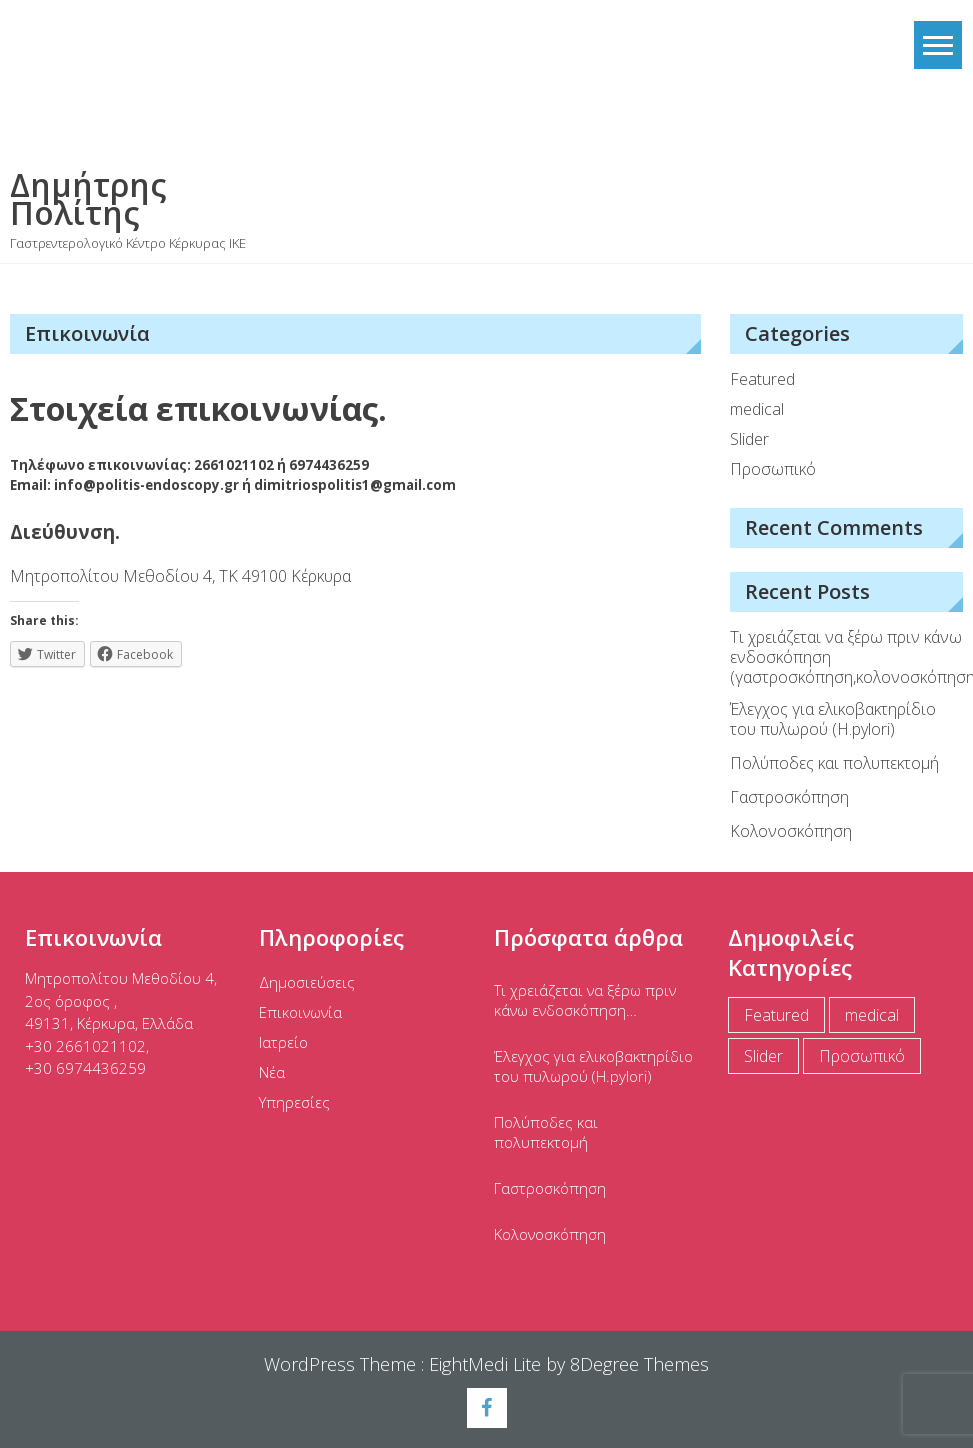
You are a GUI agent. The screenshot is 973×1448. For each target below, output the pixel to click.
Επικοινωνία (300, 1012)
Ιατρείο (283, 1042)
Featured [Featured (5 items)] (776, 1015)
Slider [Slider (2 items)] (763, 1056)
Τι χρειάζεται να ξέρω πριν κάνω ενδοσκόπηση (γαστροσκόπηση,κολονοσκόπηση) (846, 657)
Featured (762, 379)
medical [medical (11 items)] (872, 1015)
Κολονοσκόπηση (791, 831)
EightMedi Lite (487, 1364)
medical (757, 409)
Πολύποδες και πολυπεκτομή (834, 763)
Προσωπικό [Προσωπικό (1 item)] (862, 1056)
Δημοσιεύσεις (307, 982)
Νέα (272, 1072)
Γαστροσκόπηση (789, 797)
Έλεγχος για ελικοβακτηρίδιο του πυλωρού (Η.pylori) (833, 719)
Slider (749, 439)
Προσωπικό (773, 469)
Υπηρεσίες (294, 1102)
